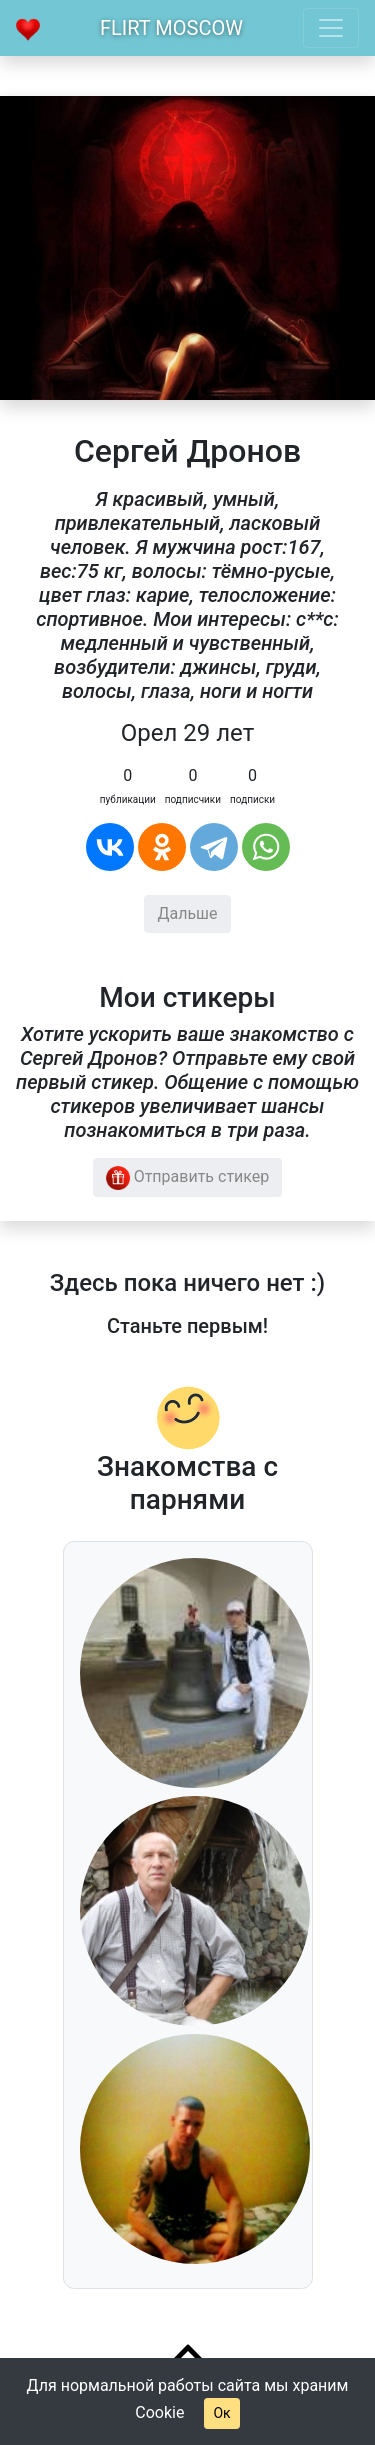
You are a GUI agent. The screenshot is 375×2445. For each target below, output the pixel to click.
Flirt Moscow (171, 28)
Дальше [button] (187, 913)
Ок (221, 2413)
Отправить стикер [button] (188, 1178)
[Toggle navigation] (331, 28)
